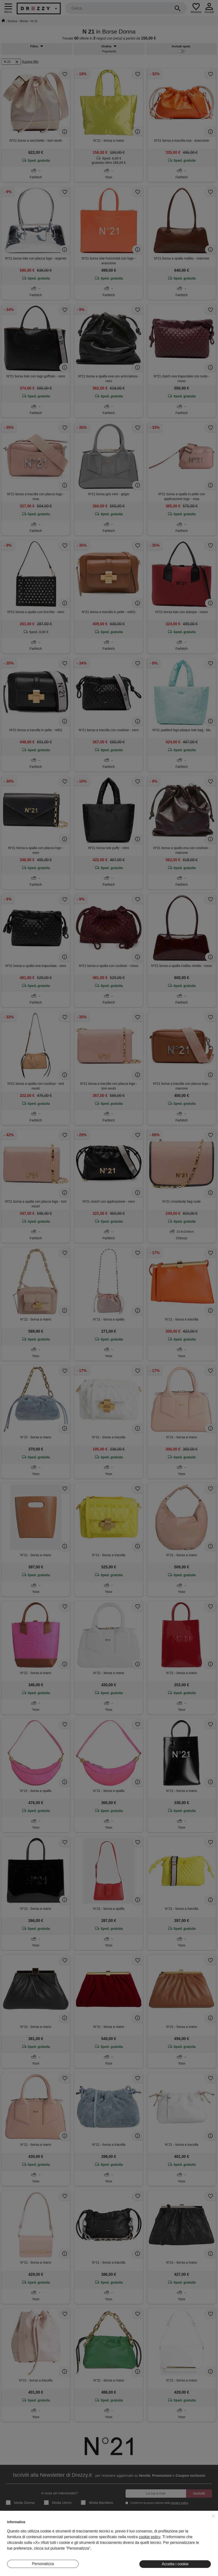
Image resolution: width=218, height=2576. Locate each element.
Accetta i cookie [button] (175, 2564)
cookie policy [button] (149, 2537)
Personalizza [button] (43, 2564)
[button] (213, 2516)
